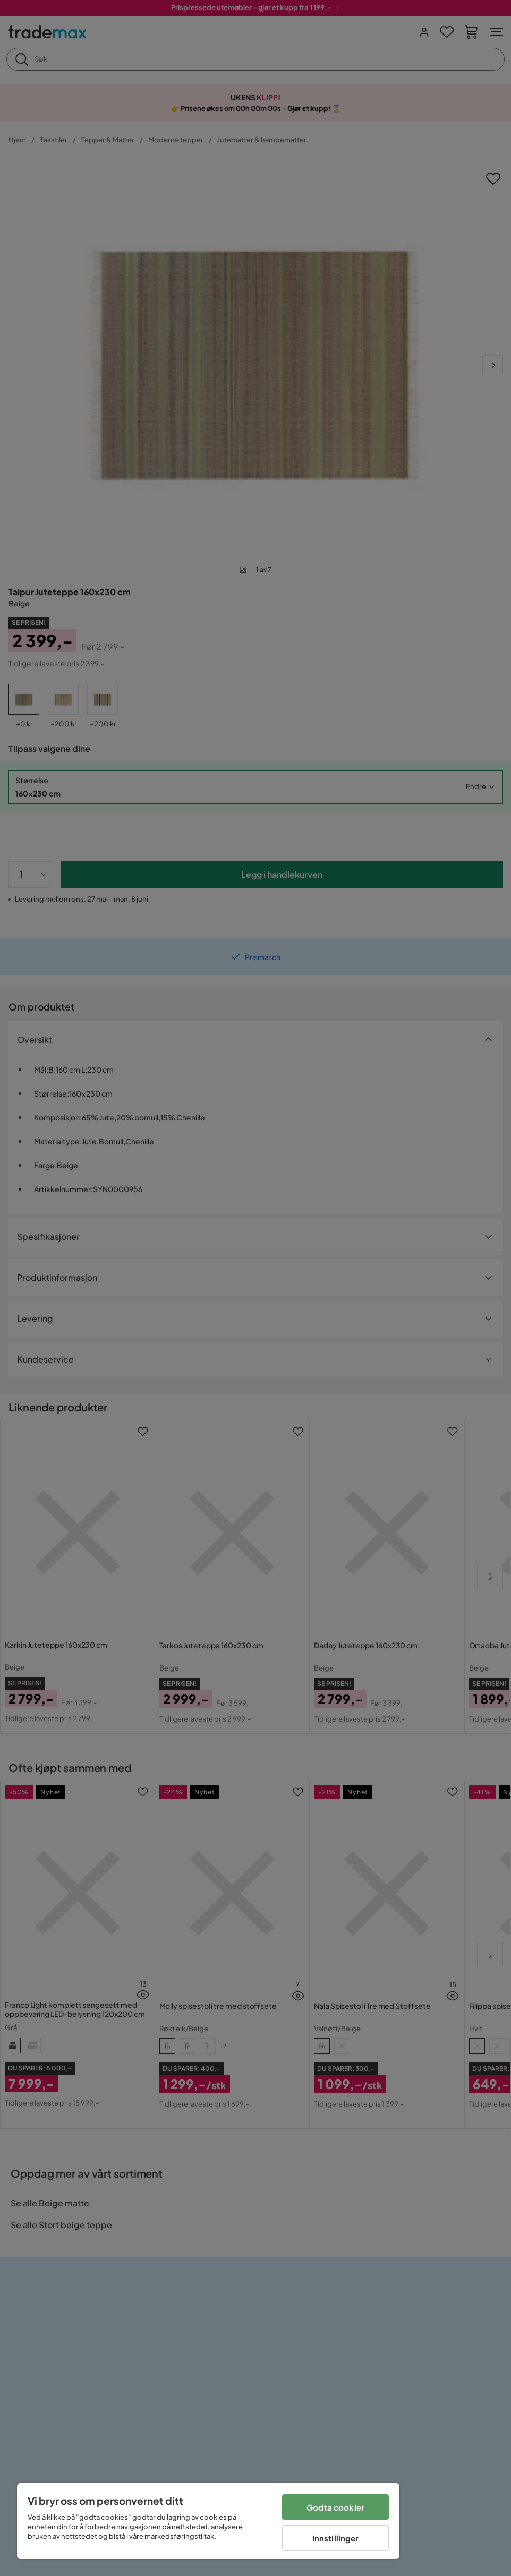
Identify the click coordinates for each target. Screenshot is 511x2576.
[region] (208, 2521)
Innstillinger (335, 2538)
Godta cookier (335, 2507)
